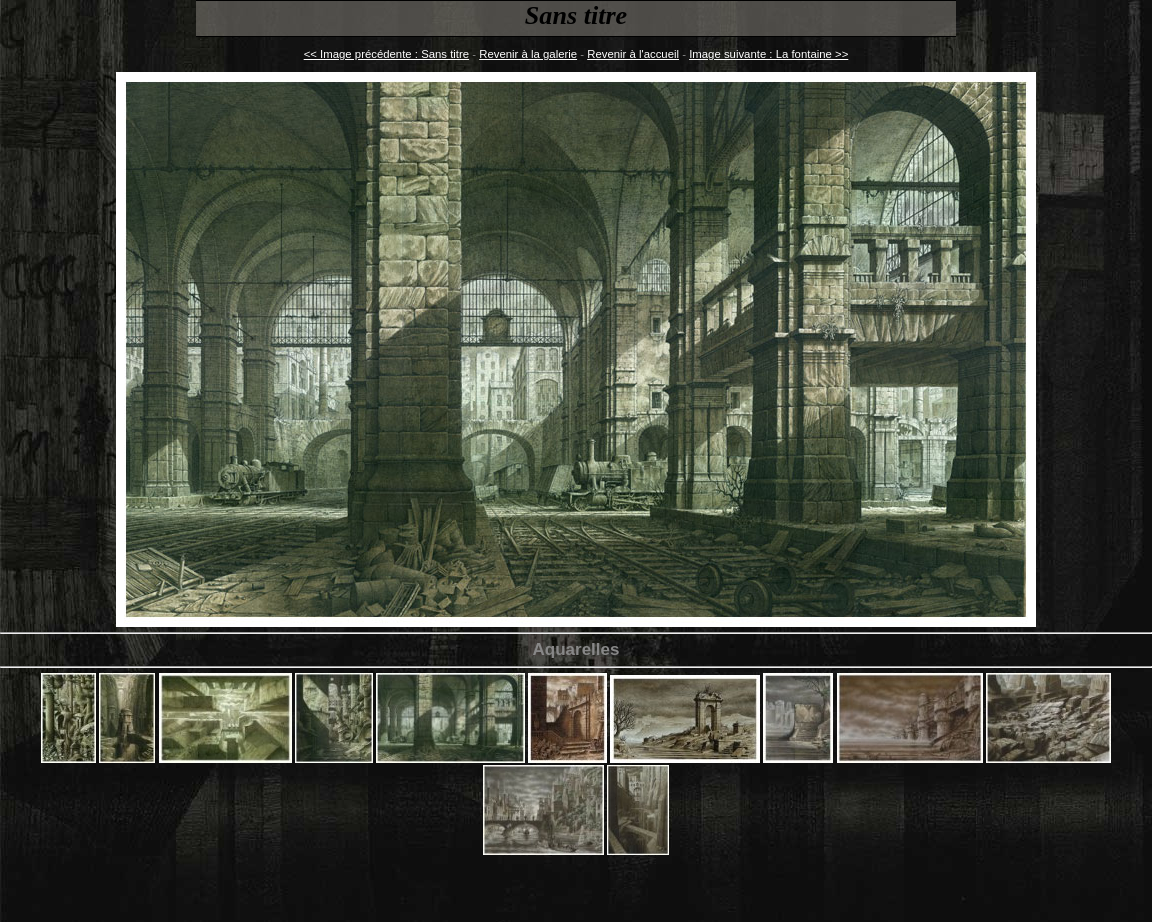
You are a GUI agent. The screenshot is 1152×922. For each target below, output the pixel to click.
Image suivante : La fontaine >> (768, 54)
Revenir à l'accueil (633, 54)
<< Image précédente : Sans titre (386, 54)
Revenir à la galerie (528, 54)
